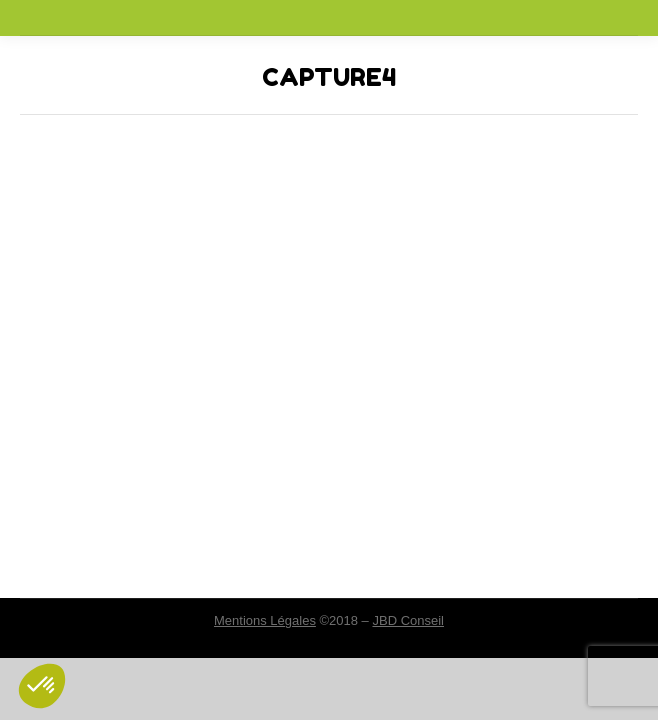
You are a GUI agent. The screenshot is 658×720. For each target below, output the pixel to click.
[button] (42, 686)
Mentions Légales (265, 620)
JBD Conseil (408, 620)
